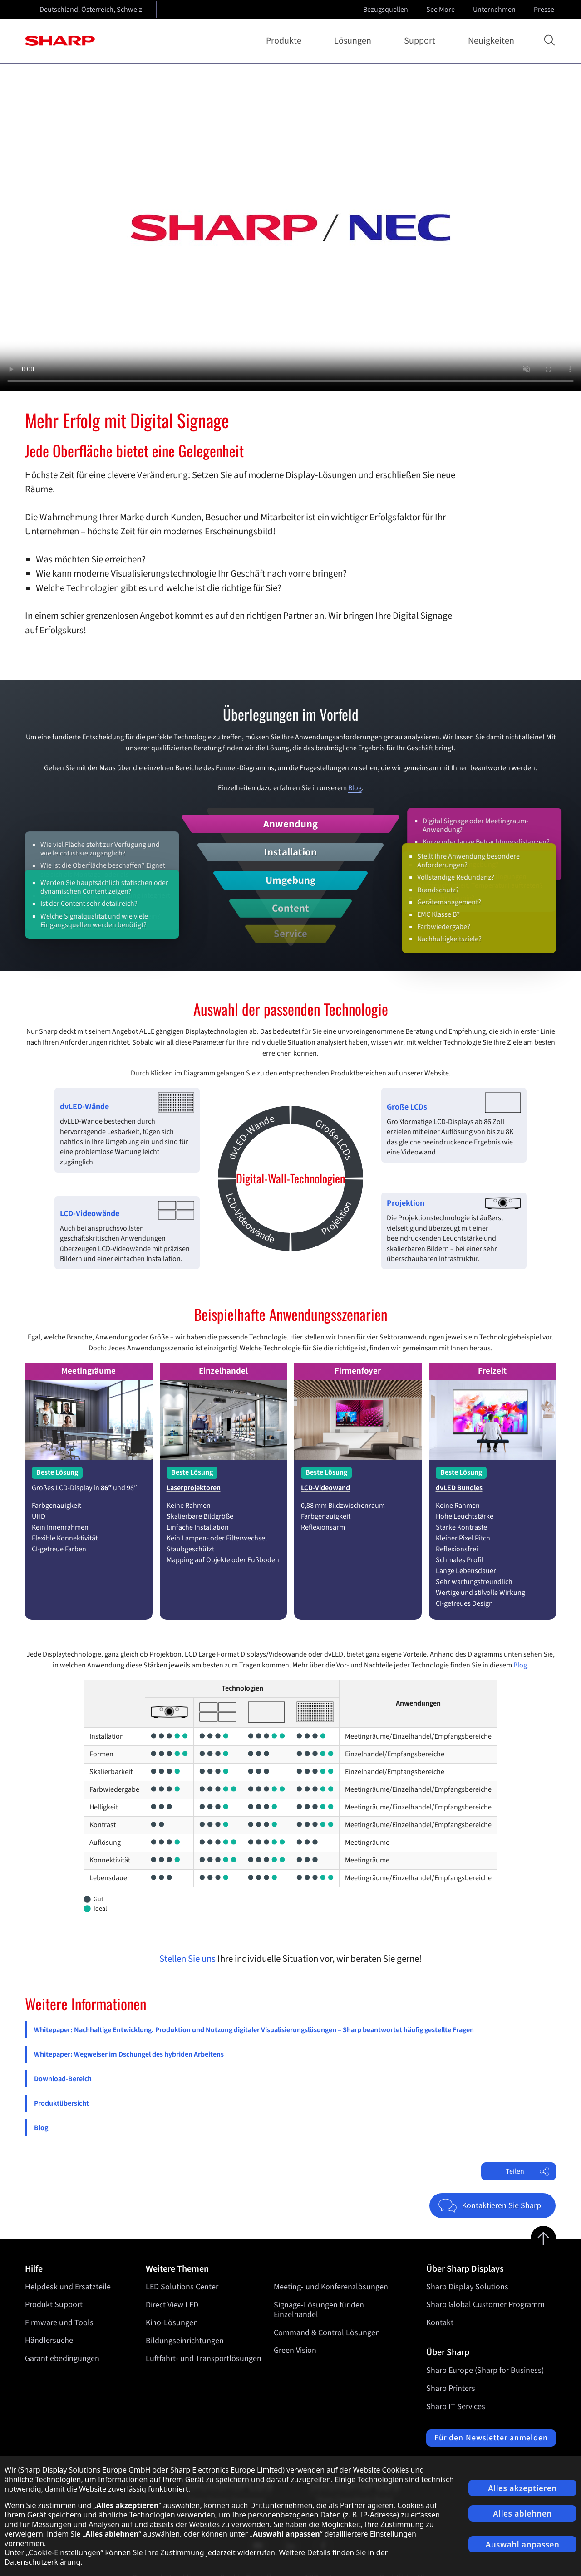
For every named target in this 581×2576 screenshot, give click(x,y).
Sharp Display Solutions (467, 2286)
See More (441, 10)
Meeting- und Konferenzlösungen (331, 2286)
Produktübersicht (61, 2103)
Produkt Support (54, 2304)
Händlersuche (49, 2340)
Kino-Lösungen (172, 2322)
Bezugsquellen (385, 10)
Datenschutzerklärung (42, 2562)
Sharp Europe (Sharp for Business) (485, 2370)
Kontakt (439, 2322)
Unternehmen (495, 10)
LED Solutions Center (182, 2286)
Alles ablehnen (522, 2513)
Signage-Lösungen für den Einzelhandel (319, 2309)
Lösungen (354, 40)
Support (421, 40)
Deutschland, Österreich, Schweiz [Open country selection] (90, 10)
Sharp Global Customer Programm (485, 2304)
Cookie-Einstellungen (64, 2552)
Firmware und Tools (59, 2322)
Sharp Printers (450, 2388)
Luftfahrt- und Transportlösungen (203, 2358)
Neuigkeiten (491, 40)
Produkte (285, 40)
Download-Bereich (63, 2079)
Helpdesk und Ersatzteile (68, 2286)
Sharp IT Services (455, 2406)
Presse (545, 10)
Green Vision (295, 2350)
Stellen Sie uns (187, 1958)
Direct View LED (172, 2304)
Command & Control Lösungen (327, 2332)
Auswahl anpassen (523, 2544)
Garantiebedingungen (62, 2358)
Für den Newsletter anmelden (491, 2438)
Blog (355, 788)
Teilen (527, 2171)
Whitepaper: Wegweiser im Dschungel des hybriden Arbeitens (129, 2054)
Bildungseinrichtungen (185, 2340)
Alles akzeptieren (522, 2488)
